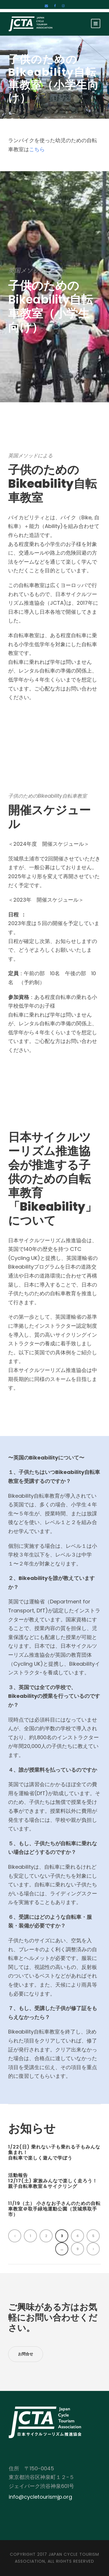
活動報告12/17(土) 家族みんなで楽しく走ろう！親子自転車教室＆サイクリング (52, 2181)
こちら (37, 149)
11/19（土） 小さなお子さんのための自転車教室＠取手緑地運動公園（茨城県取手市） (54, 2209)
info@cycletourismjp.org (40, 2496)
